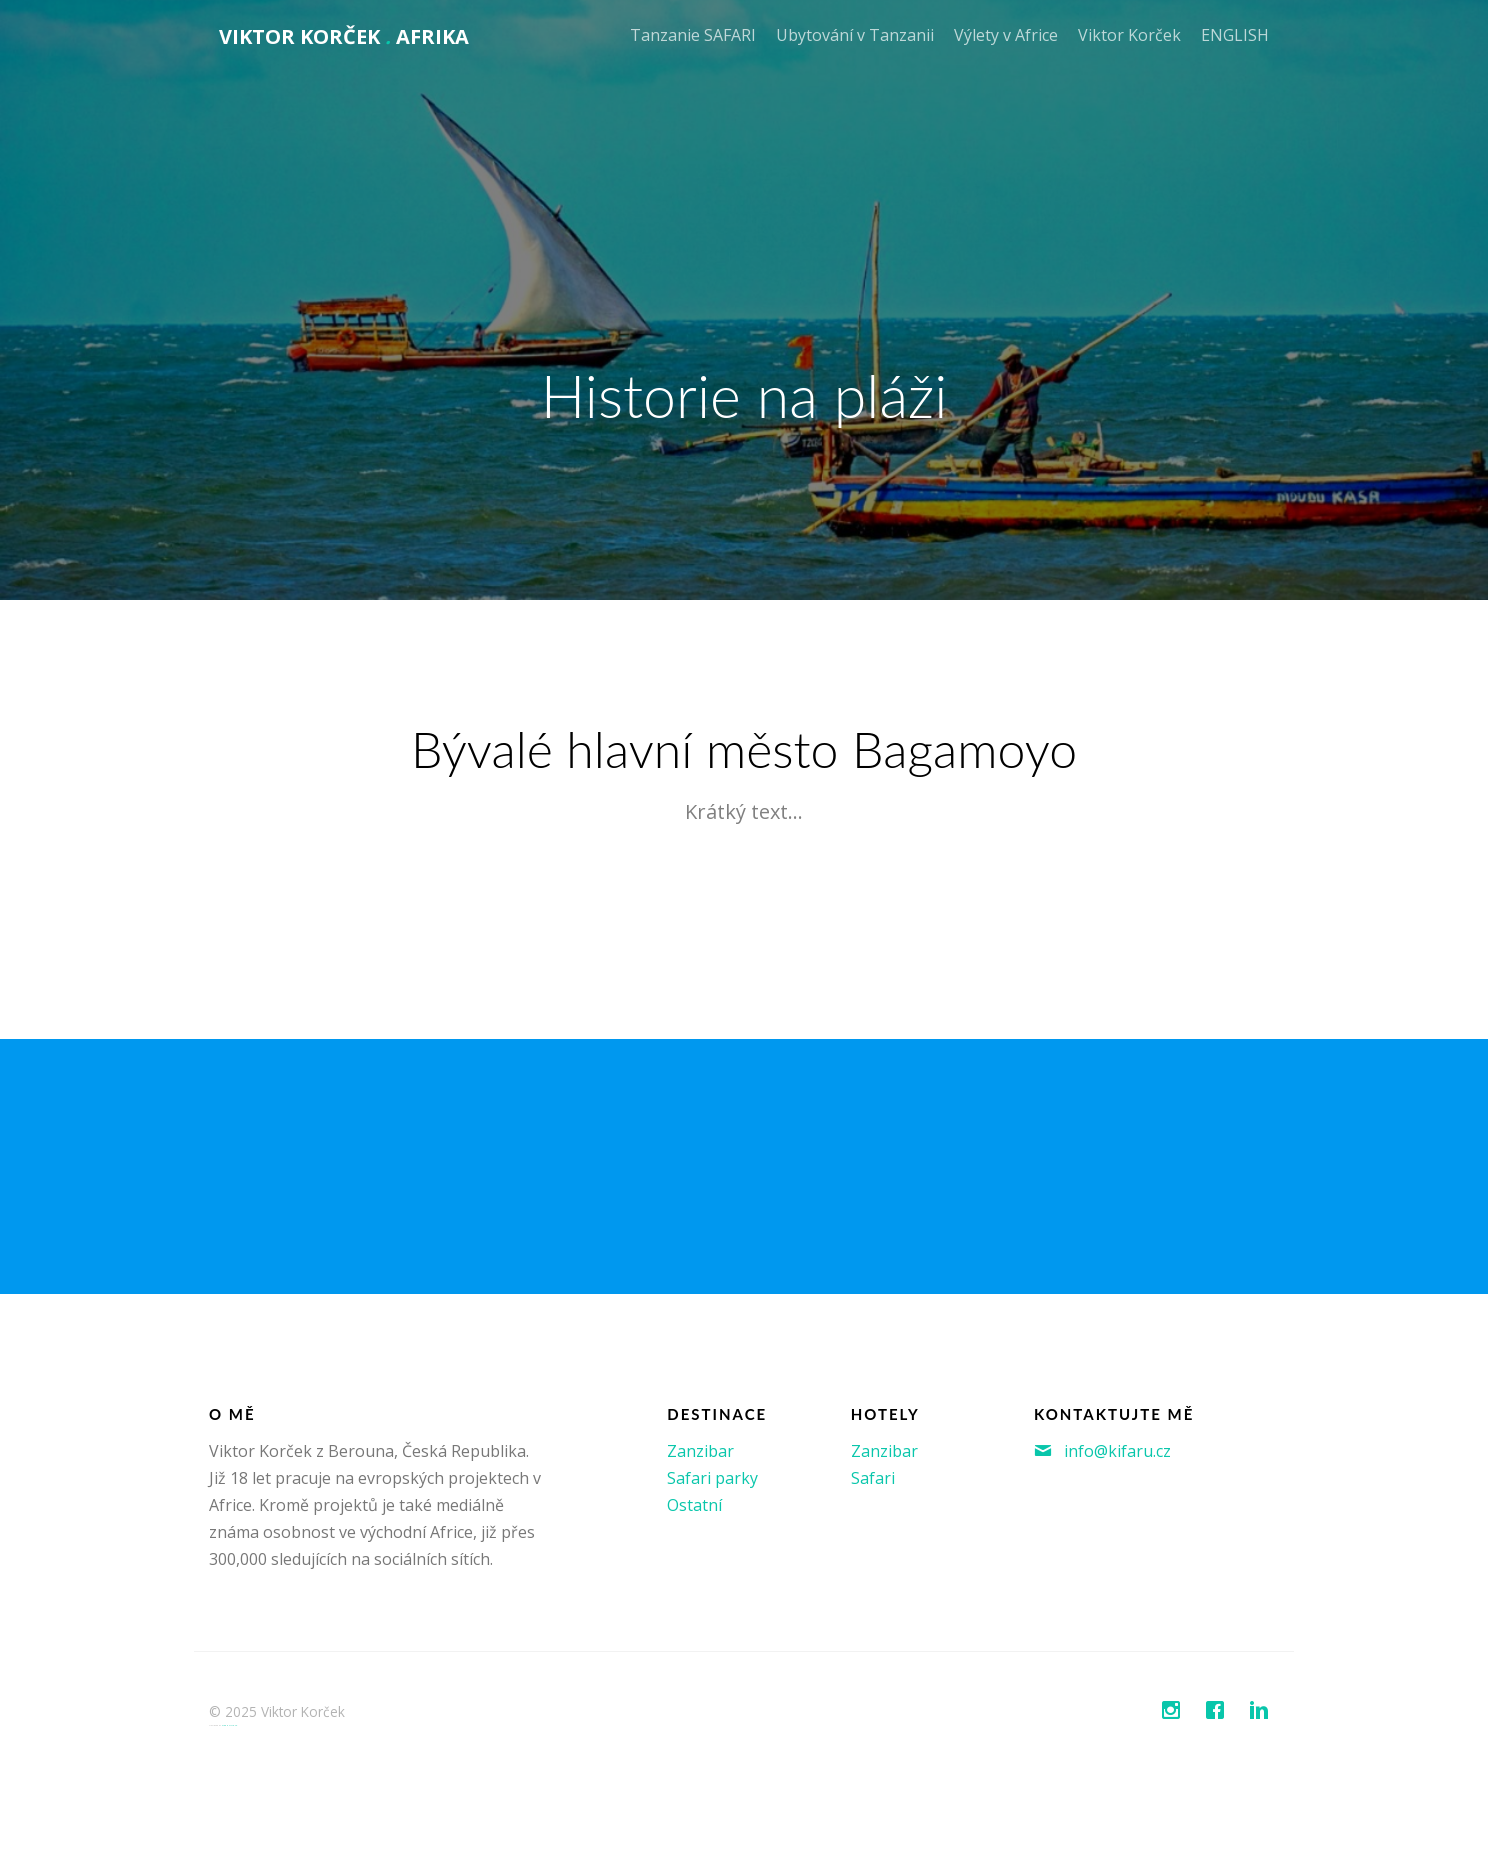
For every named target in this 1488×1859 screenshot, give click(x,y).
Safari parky (712, 1478)
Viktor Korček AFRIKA (344, 36)
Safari (873, 1478)
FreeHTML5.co (229, 1725)
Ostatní (694, 1505)
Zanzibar (700, 1451)
